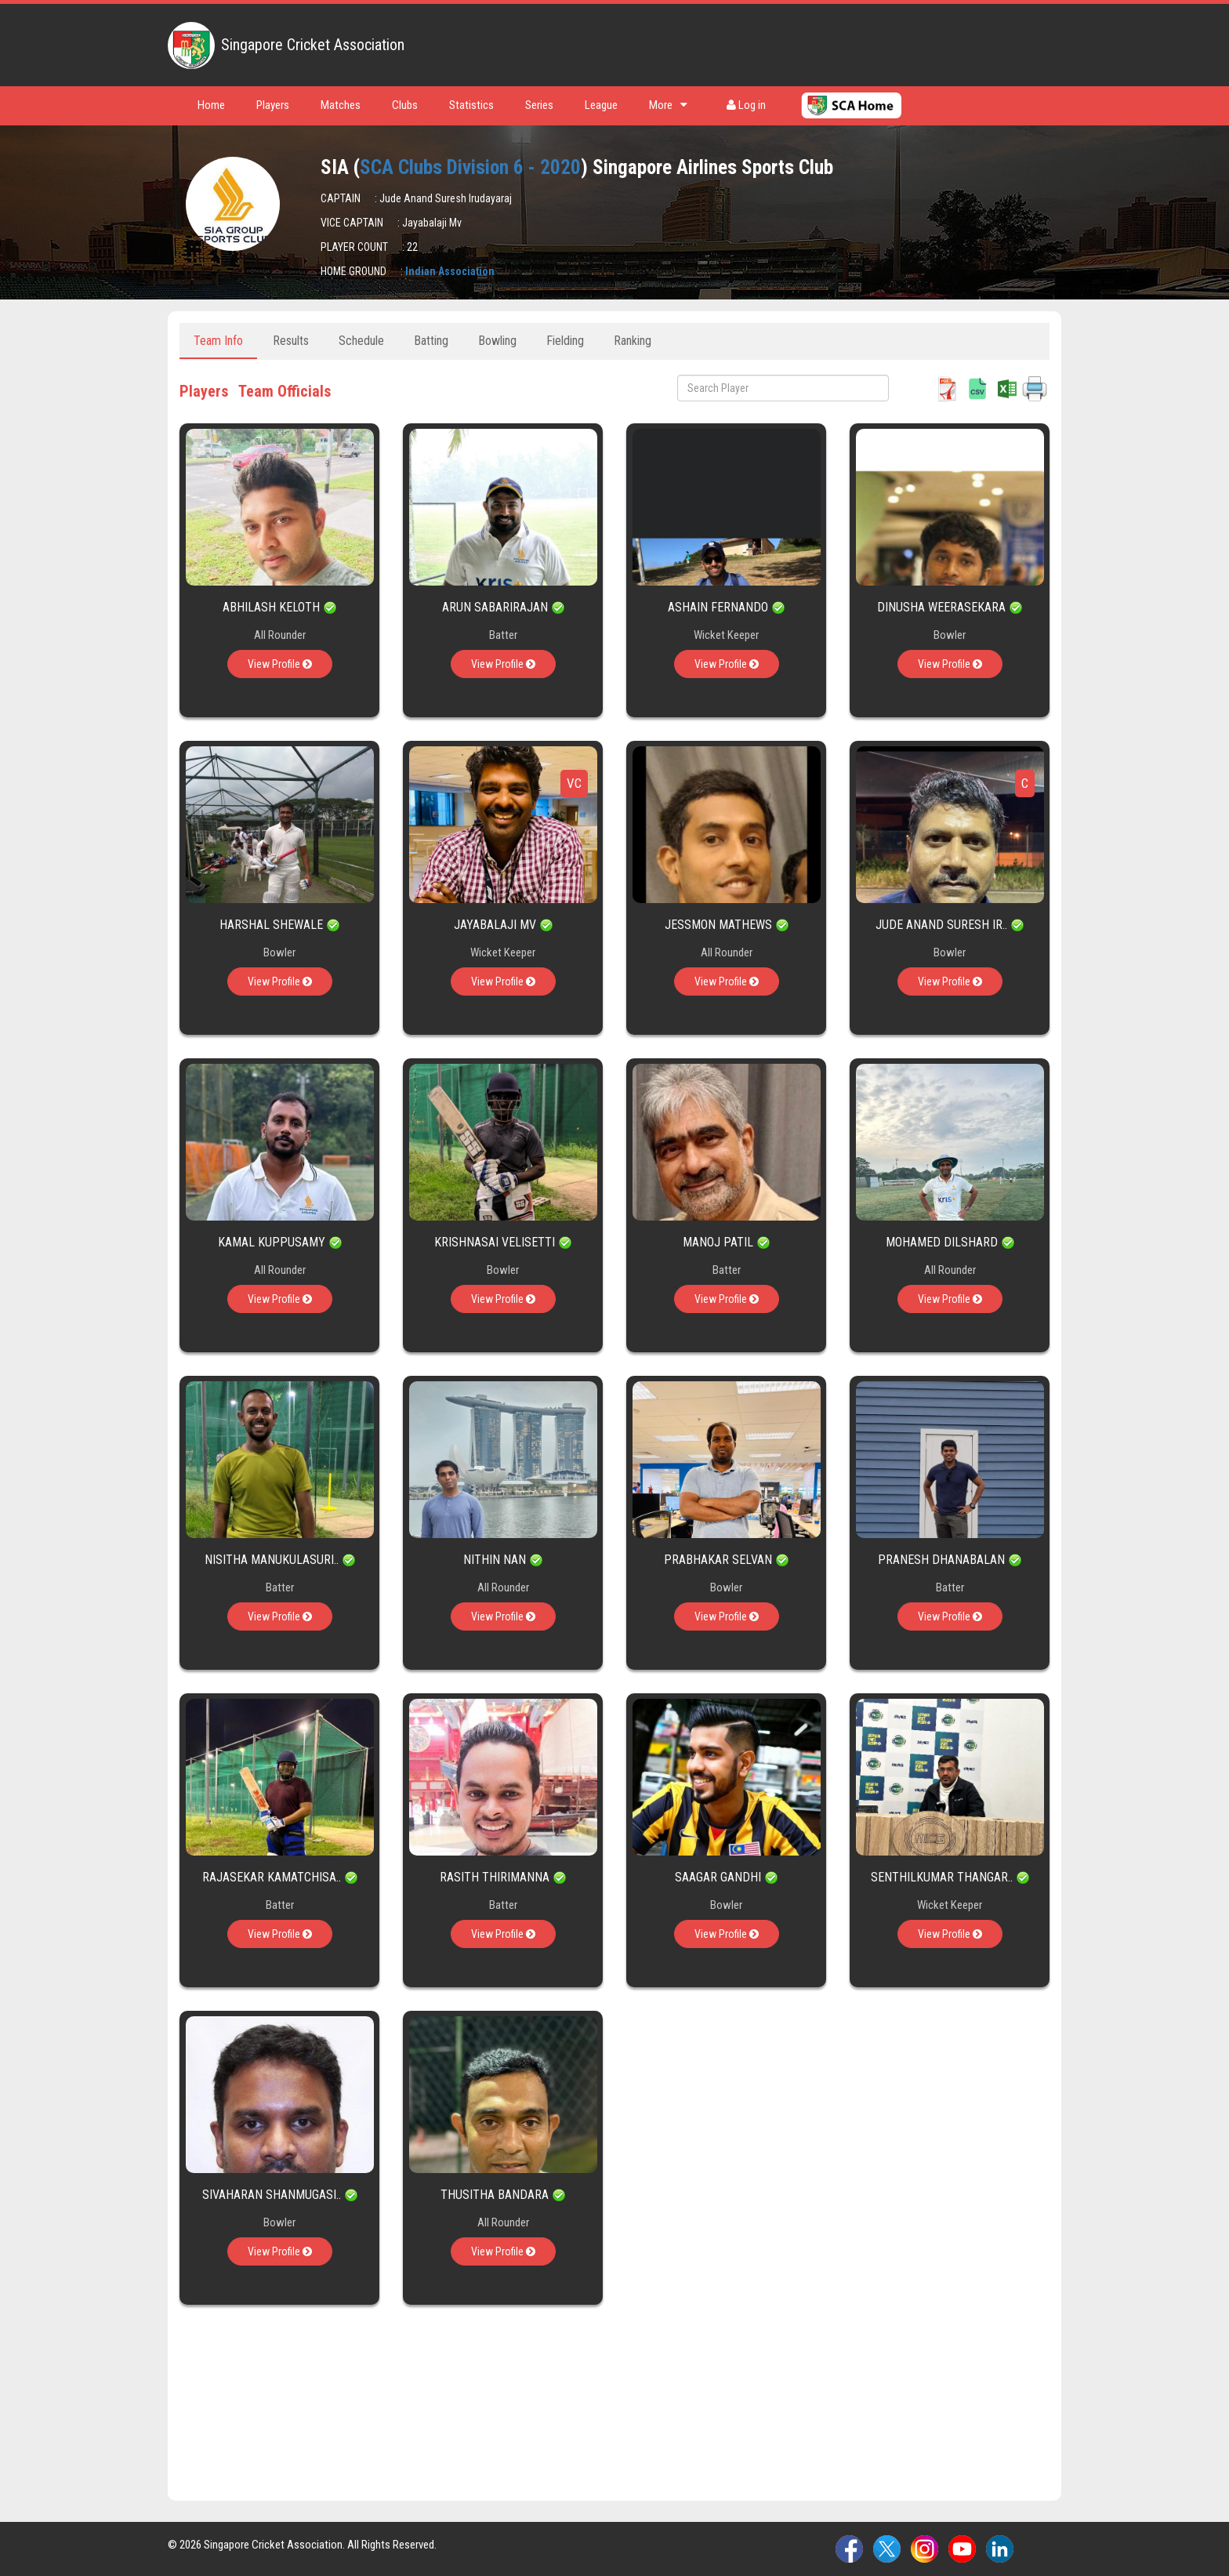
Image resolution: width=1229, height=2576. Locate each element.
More (668, 105)
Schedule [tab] (361, 340)
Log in (746, 105)
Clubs (405, 105)
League (601, 105)
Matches (341, 105)
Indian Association (450, 271)
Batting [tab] (431, 340)
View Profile (280, 664)
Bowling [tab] (497, 340)
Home (211, 105)
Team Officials (284, 391)
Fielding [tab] (565, 340)
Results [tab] (291, 340)
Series (539, 105)
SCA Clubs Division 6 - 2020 (470, 167)
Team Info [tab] (218, 340)
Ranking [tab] (632, 340)
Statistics (471, 105)
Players (272, 105)
